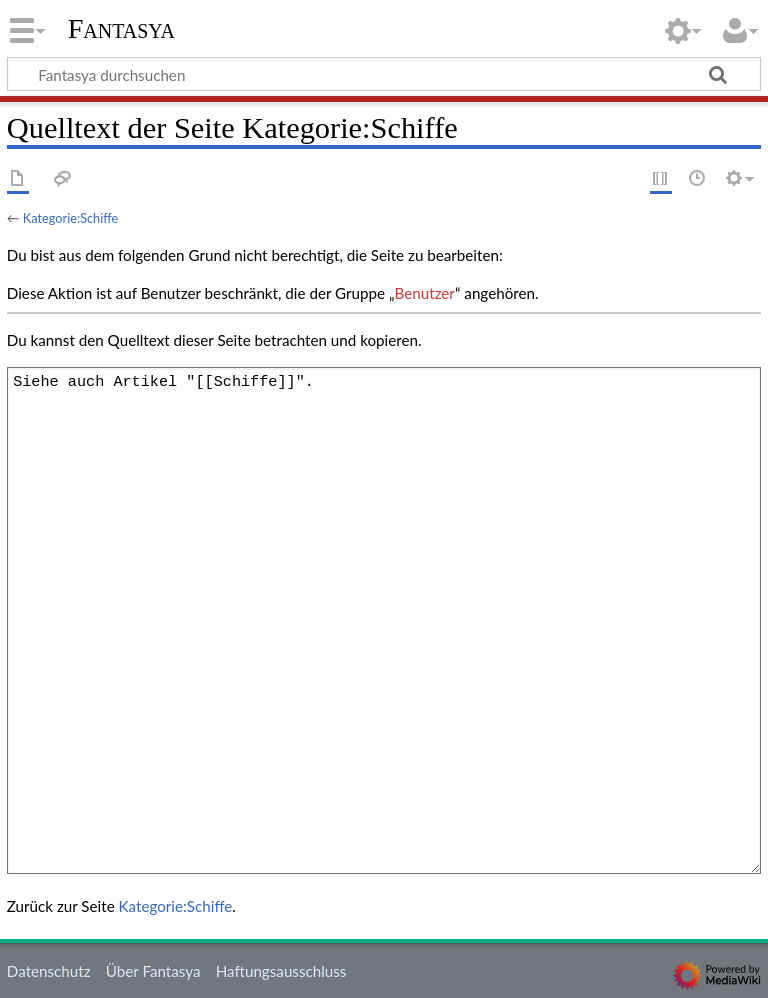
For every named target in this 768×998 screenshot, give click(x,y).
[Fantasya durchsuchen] (384, 74)
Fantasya (121, 29)
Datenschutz (49, 971)
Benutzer (425, 293)
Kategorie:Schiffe (70, 218)
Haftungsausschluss (281, 971)
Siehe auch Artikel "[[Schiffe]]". (384, 620)
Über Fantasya (153, 971)
